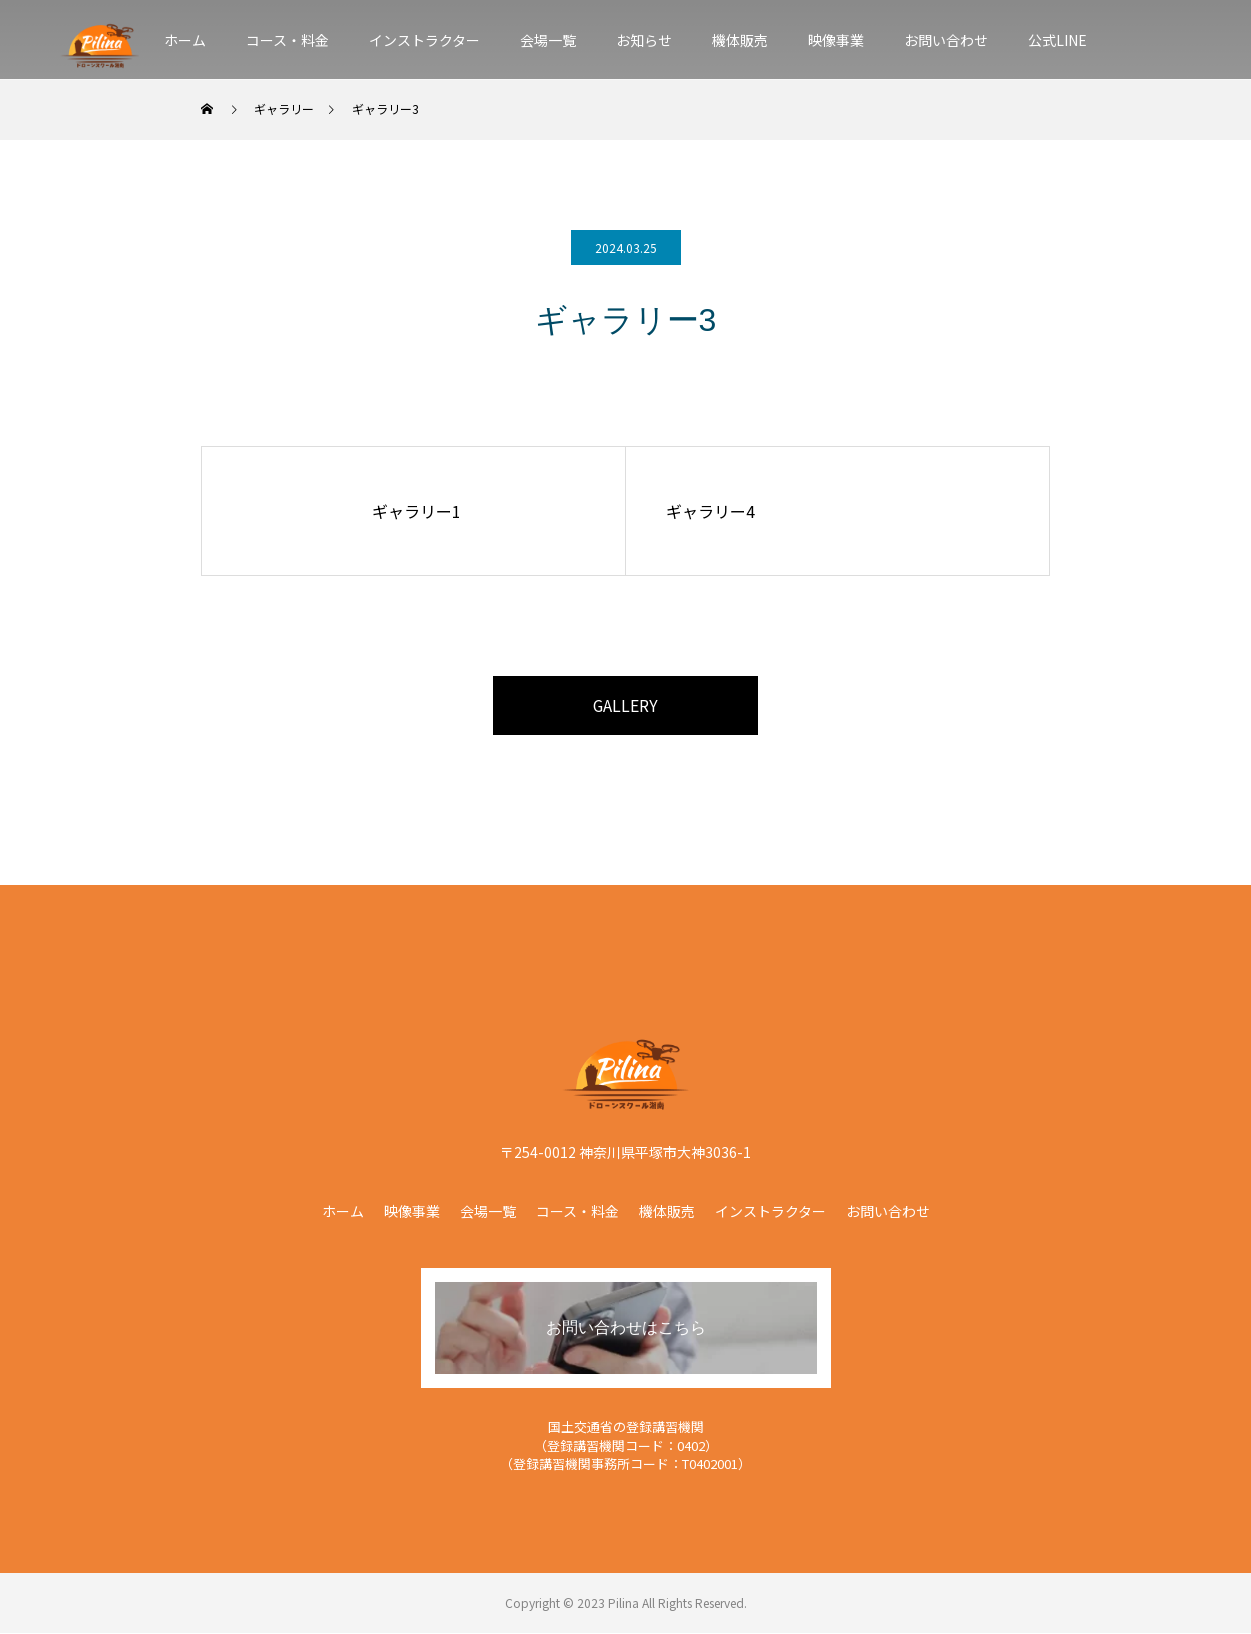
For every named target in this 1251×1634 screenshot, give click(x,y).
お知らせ (644, 40)
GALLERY (626, 706)
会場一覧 (548, 40)
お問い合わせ (946, 40)
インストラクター (424, 40)
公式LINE (1057, 40)
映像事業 (836, 40)
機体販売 (740, 40)
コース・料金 (287, 40)
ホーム (185, 40)
